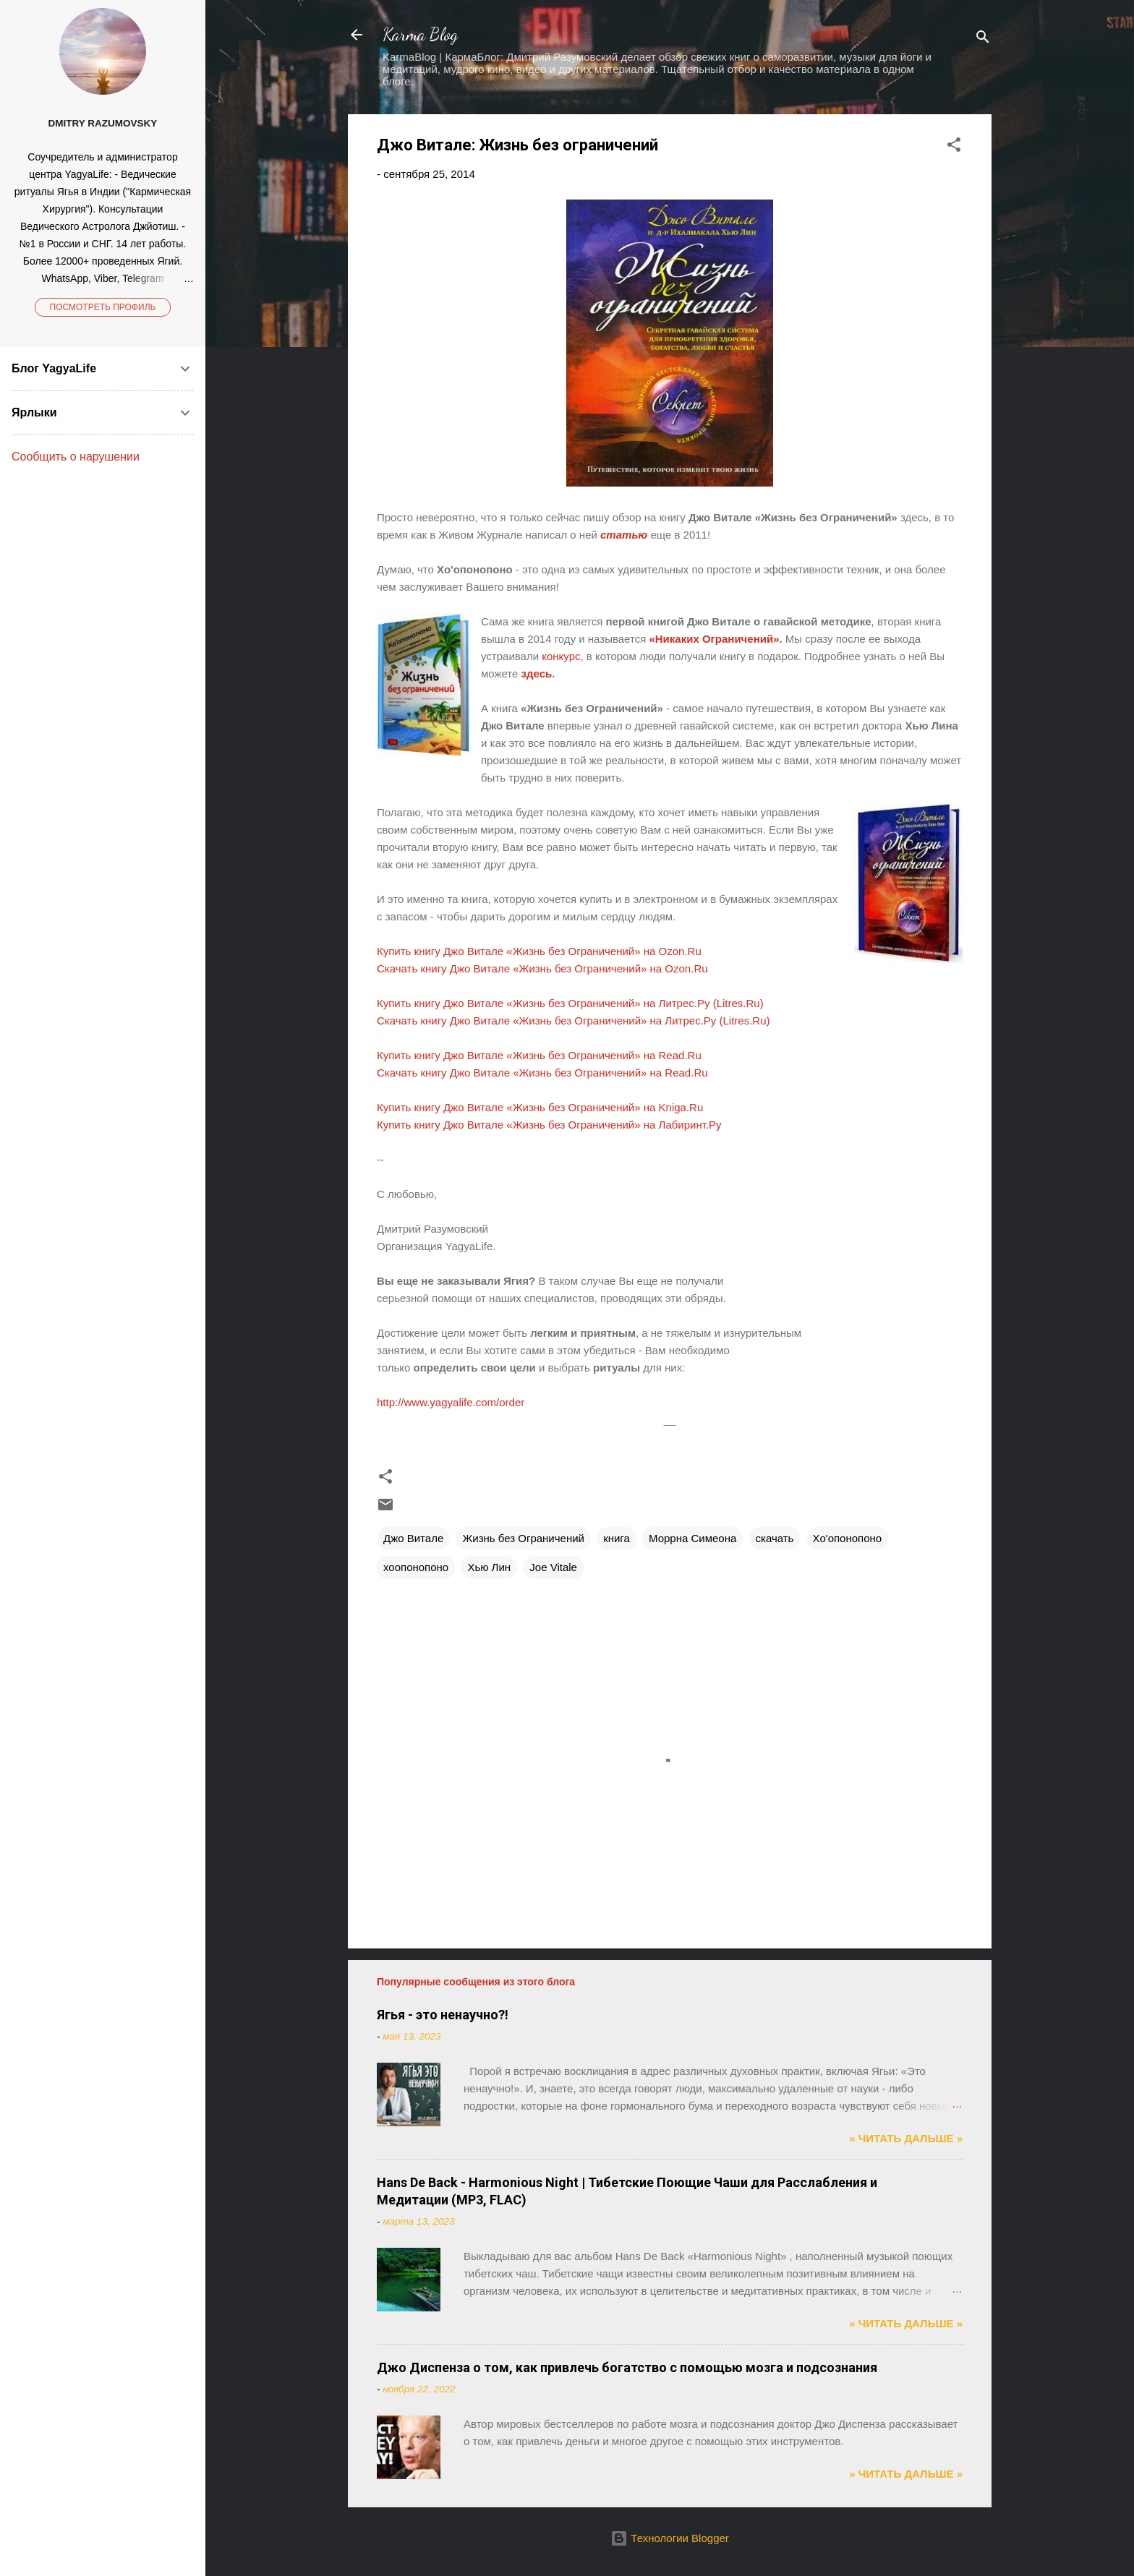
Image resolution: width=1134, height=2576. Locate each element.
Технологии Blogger (669, 2538)
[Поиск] (983, 39)
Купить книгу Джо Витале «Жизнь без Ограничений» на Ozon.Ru (539, 951)
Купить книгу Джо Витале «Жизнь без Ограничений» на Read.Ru (539, 1055)
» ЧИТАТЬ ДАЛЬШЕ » (906, 2138)
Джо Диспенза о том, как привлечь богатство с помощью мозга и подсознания (627, 2367)
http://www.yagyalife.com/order (452, 1402)
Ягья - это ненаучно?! (442, 2014)
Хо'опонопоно (847, 1538)
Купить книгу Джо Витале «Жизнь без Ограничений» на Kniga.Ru (540, 1107)
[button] (954, 147)
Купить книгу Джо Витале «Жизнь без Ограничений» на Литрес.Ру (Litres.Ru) (570, 1003)
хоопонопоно (415, 1567)
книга (616, 1538)
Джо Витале (413, 1538)
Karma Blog (420, 34)
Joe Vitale (553, 1567)
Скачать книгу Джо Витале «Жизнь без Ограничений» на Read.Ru (542, 1072)
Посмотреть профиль (103, 307)
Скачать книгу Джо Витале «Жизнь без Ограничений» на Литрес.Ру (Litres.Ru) (573, 1020)
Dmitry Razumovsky (103, 123)
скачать (775, 1538)
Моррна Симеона (692, 1538)
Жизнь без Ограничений (523, 1538)
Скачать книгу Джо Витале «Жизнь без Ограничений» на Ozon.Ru (542, 968)
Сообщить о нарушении (76, 456)
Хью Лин (489, 1567)
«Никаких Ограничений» (714, 639)
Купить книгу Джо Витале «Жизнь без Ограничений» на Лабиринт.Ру (549, 1124)
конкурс (561, 656)
